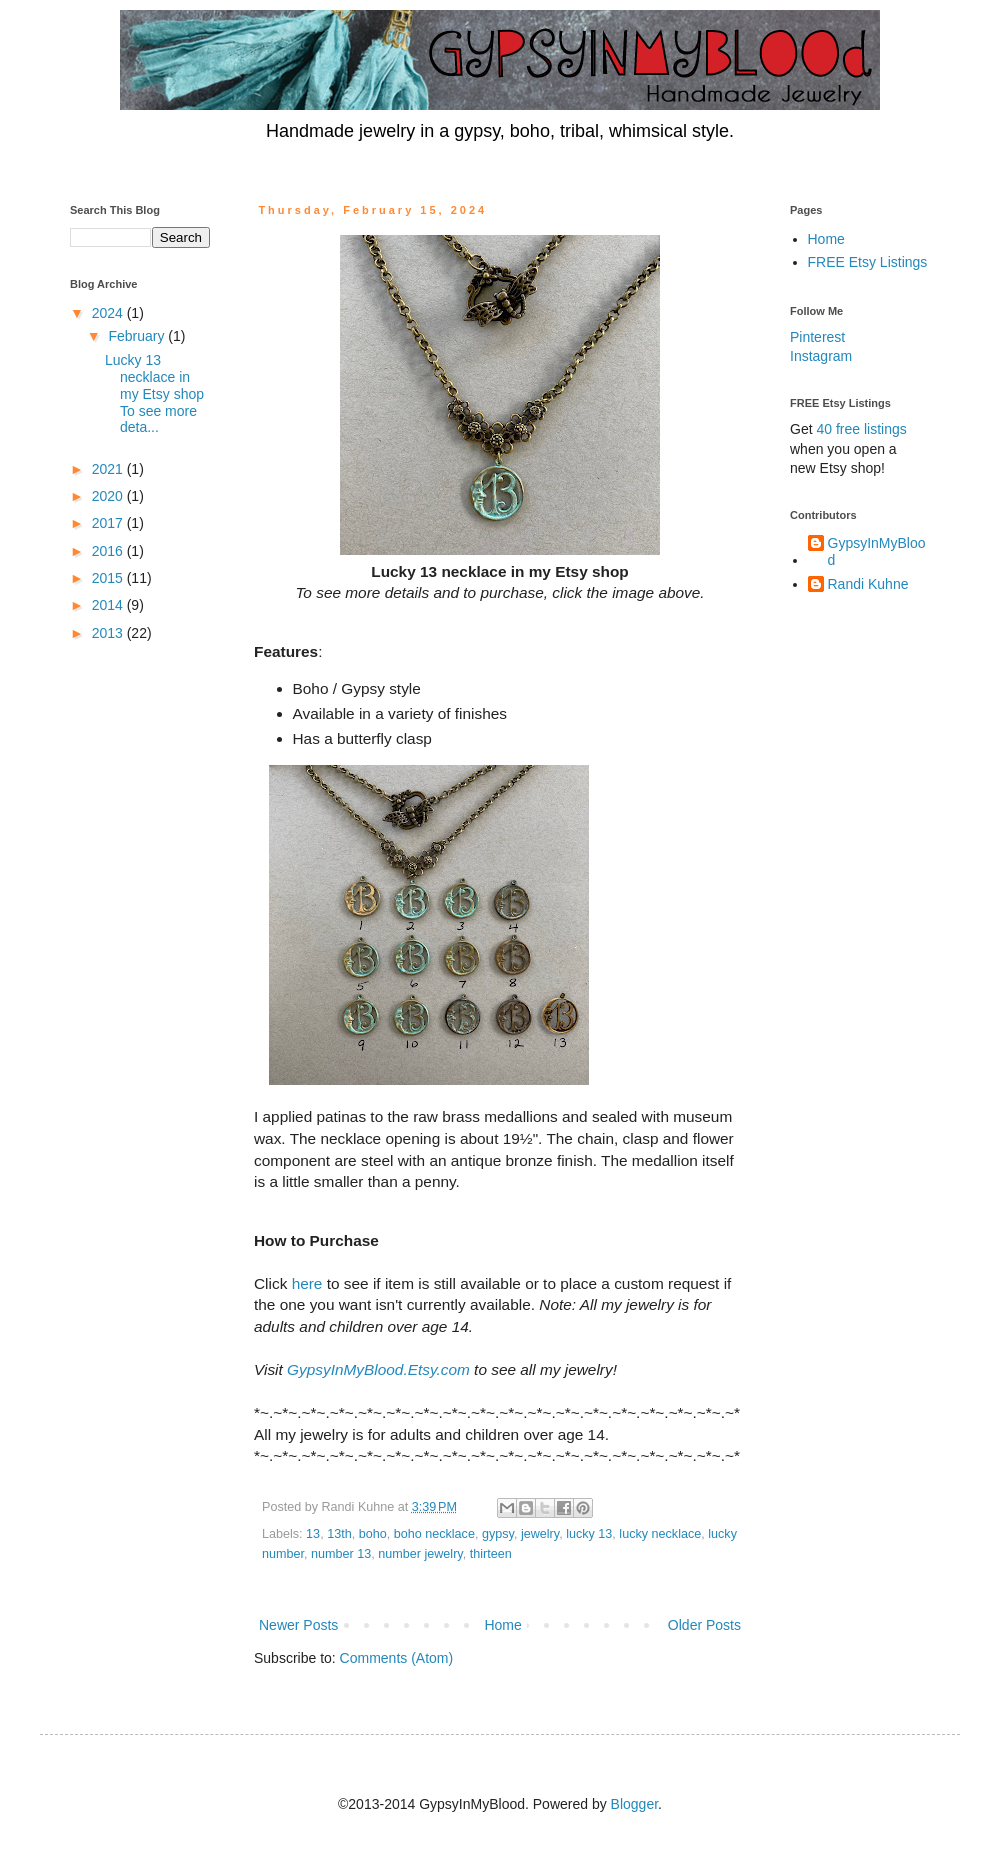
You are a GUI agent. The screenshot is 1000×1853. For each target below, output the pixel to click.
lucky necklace (660, 1534)
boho (373, 1534)
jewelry (540, 1534)
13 (313, 1534)
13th (339, 1534)
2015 (109, 578)
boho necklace (434, 1534)
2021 (109, 469)
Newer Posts (298, 1625)
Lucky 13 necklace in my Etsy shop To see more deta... (154, 393)
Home (502, 1625)
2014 (109, 605)
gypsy (498, 1534)
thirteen (491, 1554)
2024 (109, 313)
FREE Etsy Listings (868, 262)
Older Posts (704, 1625)
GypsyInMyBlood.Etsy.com (378, 1369)
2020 (109, 496)
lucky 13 (589, 1534)
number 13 (341, 1554)
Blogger (634, 1804)
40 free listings (861, 429)
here (307, 1283)
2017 (109, 523)
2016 (109, 551)
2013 (109, 633)
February (138, 336)
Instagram (821, 356)
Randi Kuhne (868, 584)
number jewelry (420, 1554)
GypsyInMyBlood (877, 551)
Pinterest (817, 337)
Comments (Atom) (397, 1658)
